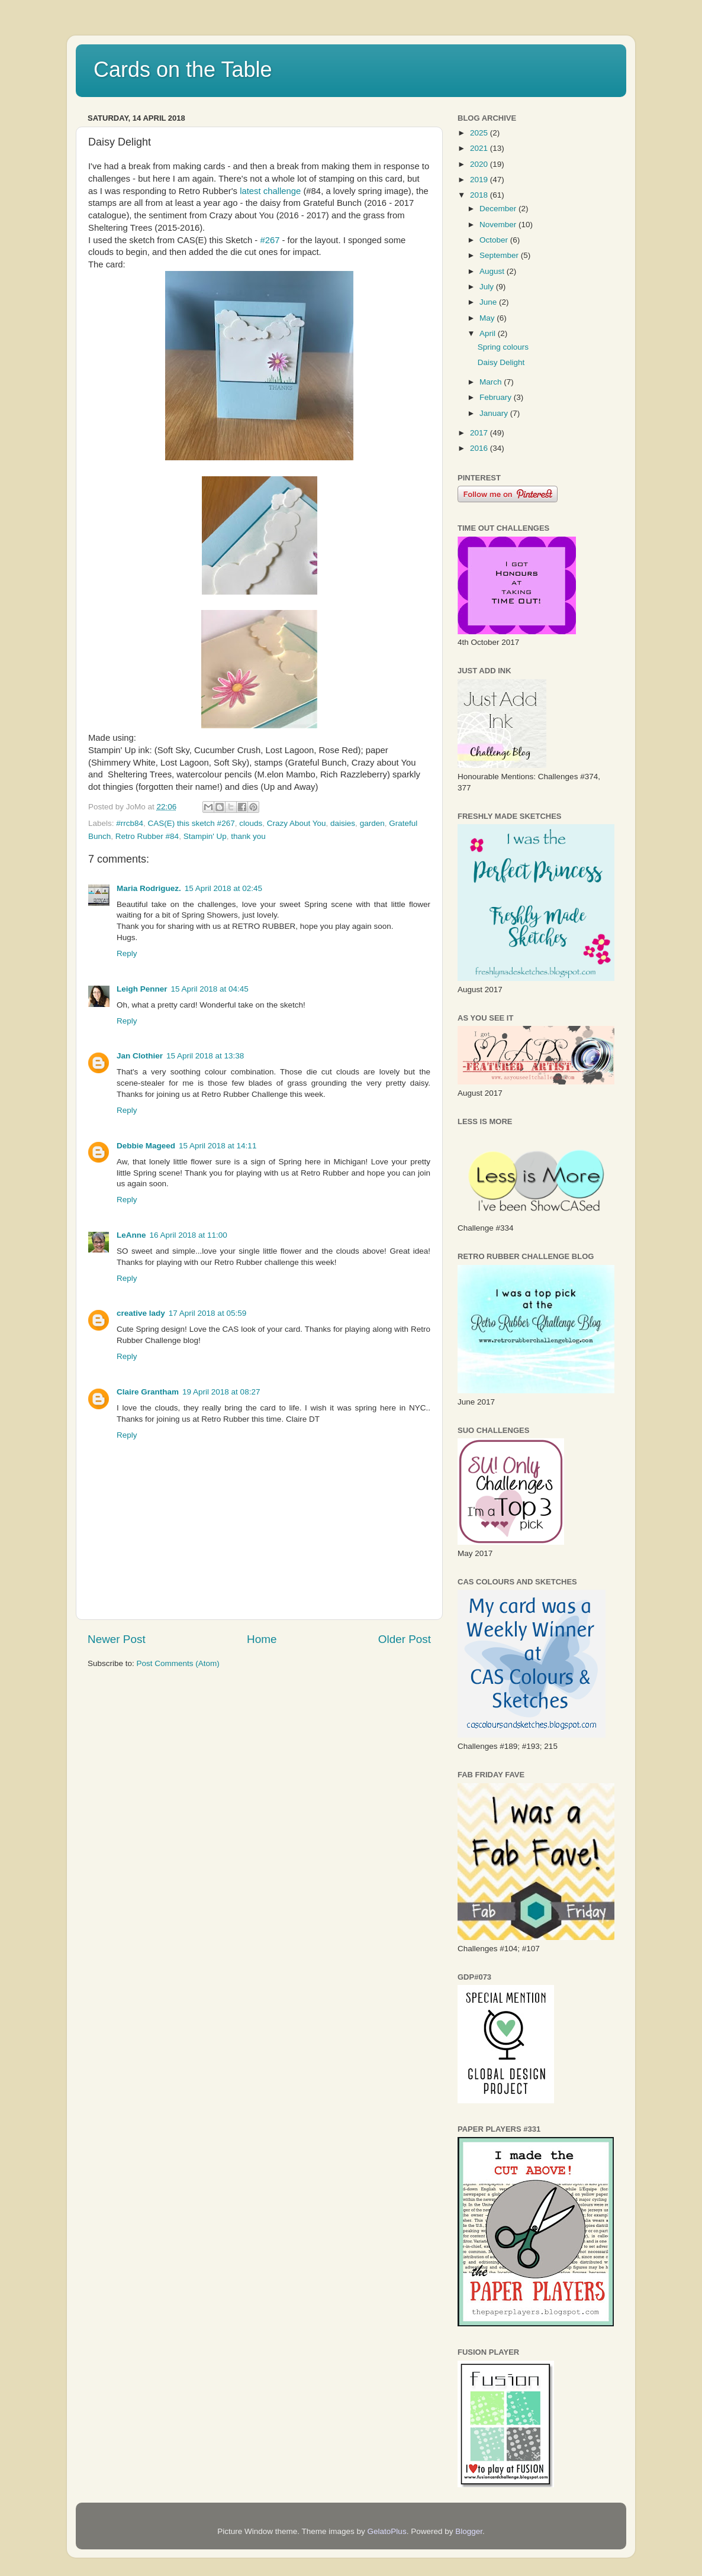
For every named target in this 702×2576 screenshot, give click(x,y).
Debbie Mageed (146, 1145)
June (489, 302)
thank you (248, 836)
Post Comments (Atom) (178, 1663)
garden (372, 823)
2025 (480, 132)
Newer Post (117, 1639)
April (488, 333)
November (499, 224)
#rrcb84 (129, 823)
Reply (127, 953)
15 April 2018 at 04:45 (210, 988)
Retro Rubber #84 (147, 836)
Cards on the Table (183, 69)
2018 (480, 195)
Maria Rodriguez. (149, 888)
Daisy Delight (501, 362)
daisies (342, 823)
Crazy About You (296, 823)
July (487, 286)
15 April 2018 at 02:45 (223, 888)
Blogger (468, 2531)
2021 (480, 148)
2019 (480, 179)
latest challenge (270, 191)
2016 (480, 448)
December (499, 208)
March (491, 381)
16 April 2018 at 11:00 (188, 1235)
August (493, 271)
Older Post (404, 1639)
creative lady (141, 1313)
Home (261, 1639)
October (494, 239)
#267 (268, 240)
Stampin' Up (205, 836)
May (488, 318)
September (500, 255)
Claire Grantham (148, 1391)
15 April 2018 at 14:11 (217, 1145)
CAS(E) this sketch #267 (191, 823)
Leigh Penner (142, 988)
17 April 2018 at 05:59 (207, 1313)
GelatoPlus (387, 2531)
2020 (480, 164)
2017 (480, 432)
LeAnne (131, 1235)
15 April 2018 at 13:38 (205, 1055)
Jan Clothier (140, 1055)
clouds (250, 823)
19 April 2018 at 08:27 (221, 1391)
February (496, 397)
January (494, 413)
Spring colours (503, 347)
